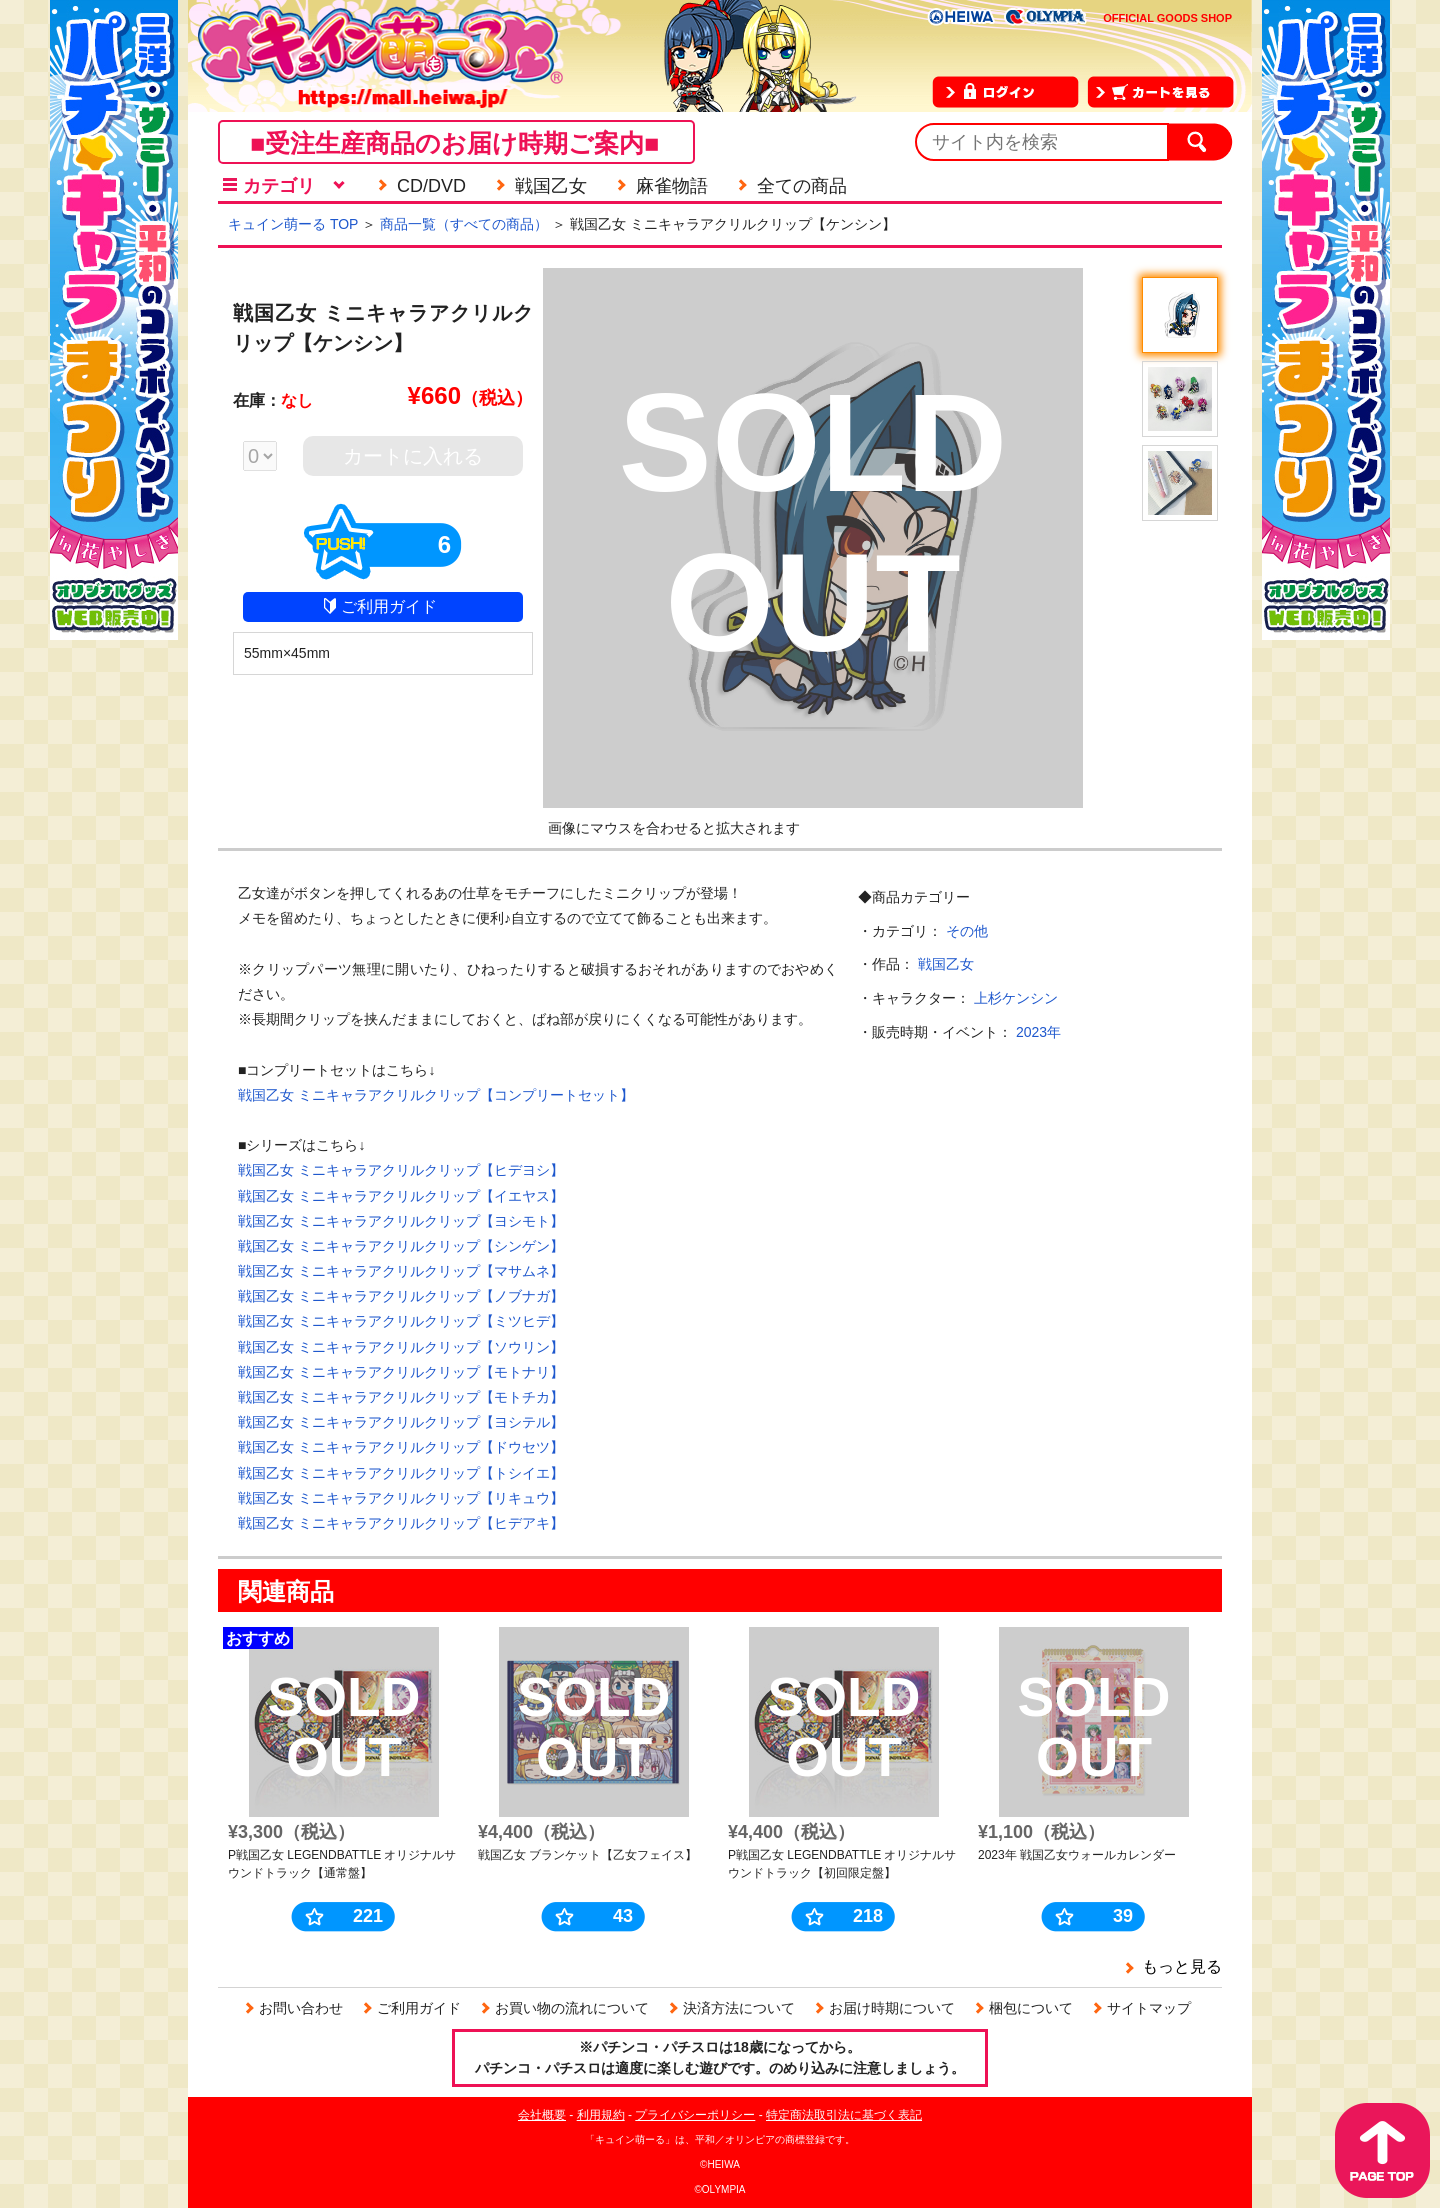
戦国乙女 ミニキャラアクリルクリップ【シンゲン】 (401, 1246)
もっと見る (1182, 1966)
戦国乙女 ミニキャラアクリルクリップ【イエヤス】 (401, 1196)
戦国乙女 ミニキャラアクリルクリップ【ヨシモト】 (401, 1221)
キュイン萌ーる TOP (293, 224)
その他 (967, 931)
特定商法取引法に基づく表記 (844, 2115)
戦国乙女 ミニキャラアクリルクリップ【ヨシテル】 (401, 1422)
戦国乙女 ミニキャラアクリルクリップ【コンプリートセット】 (436, 1095)
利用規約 (601, 2115)
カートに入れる (413, 456)
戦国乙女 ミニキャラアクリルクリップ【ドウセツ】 (401, 1447)
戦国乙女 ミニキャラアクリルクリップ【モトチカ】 (401, 1397)
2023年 (1038, 1032)
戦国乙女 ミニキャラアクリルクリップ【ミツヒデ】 (401, 1321)
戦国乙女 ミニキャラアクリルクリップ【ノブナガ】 (401, 1296)
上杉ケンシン (1016, 998)
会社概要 (542, 2115)
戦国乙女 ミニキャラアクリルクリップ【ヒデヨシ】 (401, 1170)
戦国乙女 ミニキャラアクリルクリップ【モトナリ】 (401, 1372)
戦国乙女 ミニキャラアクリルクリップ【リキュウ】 (401, 1498)
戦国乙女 (946, 964)
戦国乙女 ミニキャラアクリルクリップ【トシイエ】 (401, 1473)
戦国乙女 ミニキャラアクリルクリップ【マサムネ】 (401, 1271)
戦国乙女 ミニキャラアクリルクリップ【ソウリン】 (401, 1347)
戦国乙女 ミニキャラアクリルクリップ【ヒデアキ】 (401, 1523)
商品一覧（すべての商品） (464, 224)
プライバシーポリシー (695, 2115)
